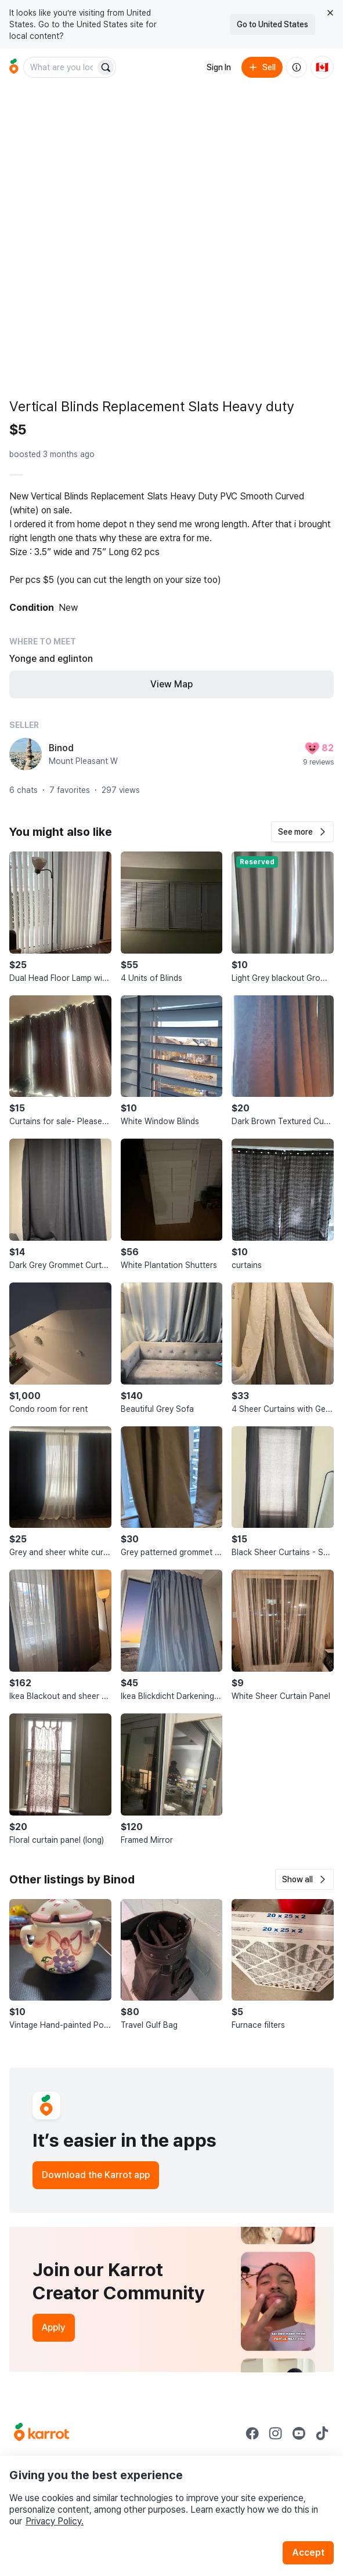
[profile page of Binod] (25, 754)
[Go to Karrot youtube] (299, 2433)
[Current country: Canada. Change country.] (322, 67)
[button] (302, 831)
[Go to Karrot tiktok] (322, 2433)
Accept (308, 2552)
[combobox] (60, 67)
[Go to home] (14, 67)
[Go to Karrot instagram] (276, 2433)
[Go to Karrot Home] (41, 2433)
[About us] (296, 67)
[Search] (106, 67)
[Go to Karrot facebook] (252, 2433)
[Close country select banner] (330, 13)
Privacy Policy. (55, 2521)
